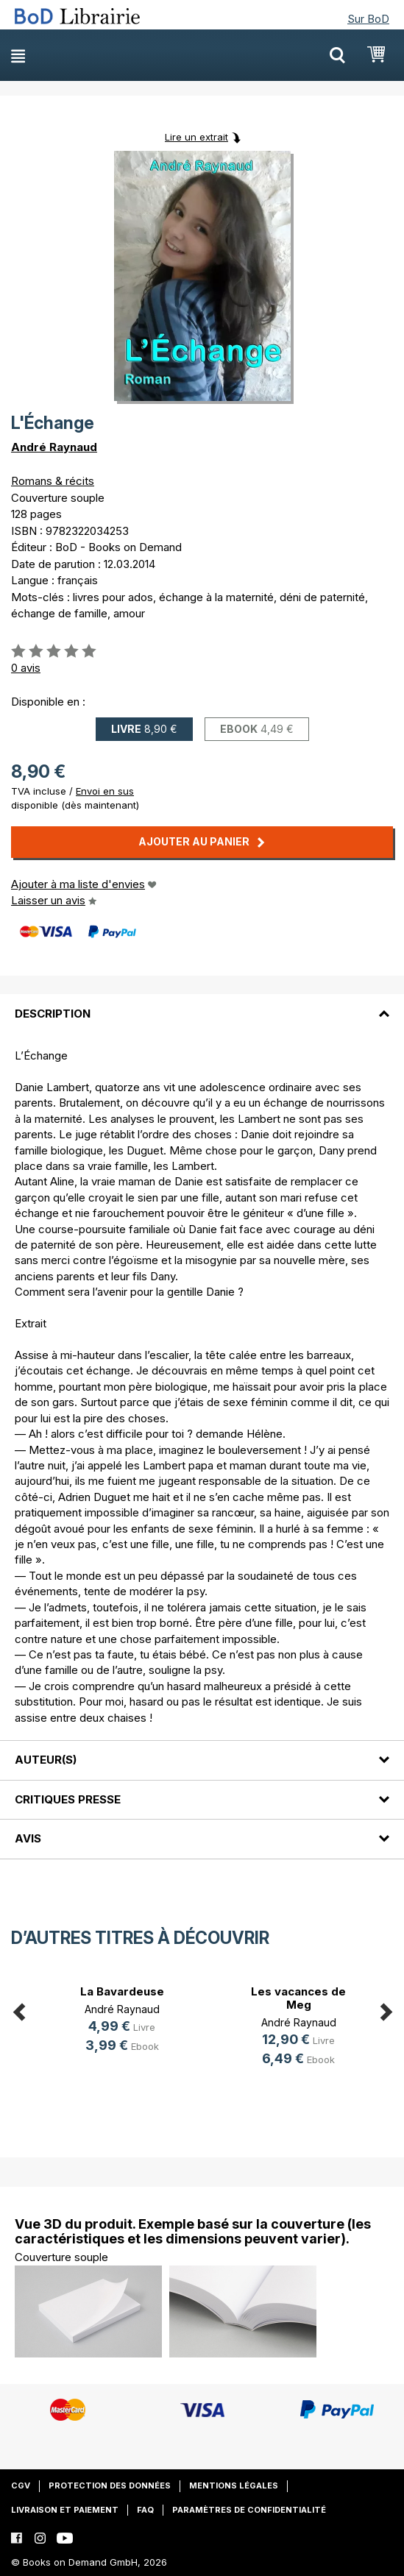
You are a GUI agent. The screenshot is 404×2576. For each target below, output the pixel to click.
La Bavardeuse (122, 1991)
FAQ (145, 2510)
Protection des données (110, 2485)
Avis (28, 1838)
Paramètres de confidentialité (249, 2510)
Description (53, 1014)
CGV (20, 2485)
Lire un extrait (196, 137)
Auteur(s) (46, 1760)
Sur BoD (368, 19)
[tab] (202, 1004)
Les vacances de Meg (298, 1998)
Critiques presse (68, 1799)
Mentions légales (233, 2485)
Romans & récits (52, 481)
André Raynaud (54, 447)
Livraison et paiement (64, 2510)
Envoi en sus (105, 791)
